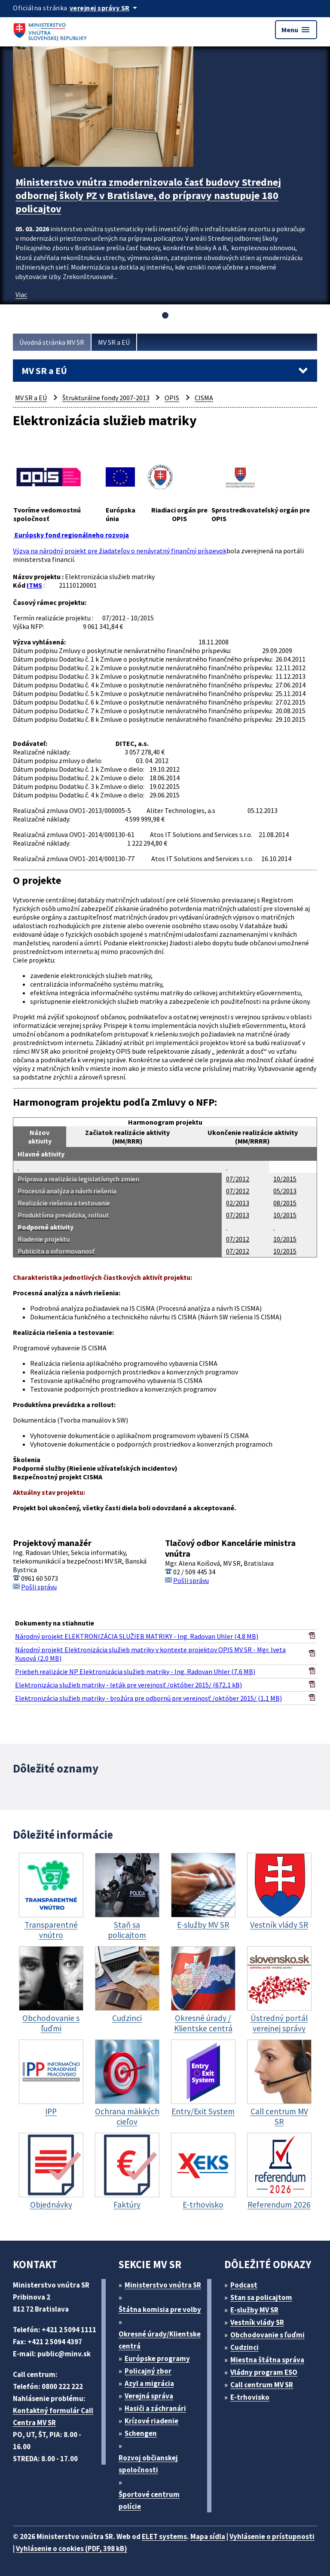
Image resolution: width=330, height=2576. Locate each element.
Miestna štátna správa (267, 2359)
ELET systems (164, 2536)
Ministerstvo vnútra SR (163, 2285)
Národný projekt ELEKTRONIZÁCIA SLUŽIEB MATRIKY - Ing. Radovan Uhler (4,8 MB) (136, 1636)
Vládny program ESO (263, 2372)
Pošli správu (39, 1586)
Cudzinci (244, 2347)
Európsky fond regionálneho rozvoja (71, 535)
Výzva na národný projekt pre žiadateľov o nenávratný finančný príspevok (119, 550)
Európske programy (157, 2358)
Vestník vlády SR (257, 2322)
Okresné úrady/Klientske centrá (160, 2340)
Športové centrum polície (149, 2500)
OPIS (172, 397)
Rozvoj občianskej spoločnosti (148, 2464)
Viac (21, 294)
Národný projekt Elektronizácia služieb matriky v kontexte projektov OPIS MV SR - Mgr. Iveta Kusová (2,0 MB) (150, 1653)
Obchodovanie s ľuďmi (267, 2335)
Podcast (243, 2285)
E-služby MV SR (254, 2310)
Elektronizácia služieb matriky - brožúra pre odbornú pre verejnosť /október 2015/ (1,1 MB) (148, 1698)
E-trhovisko (249, 2397)
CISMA (204, 397)
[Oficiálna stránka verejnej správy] (105, 8)
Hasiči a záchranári (155, 2408)
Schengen (141, 2433)
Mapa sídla (207, 2536)
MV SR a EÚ (114, 342)
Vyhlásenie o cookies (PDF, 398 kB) (71, 2548)
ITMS (34, 585)
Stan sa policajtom (261, 2297)
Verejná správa (149, 2396)
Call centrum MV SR (261, 2384)
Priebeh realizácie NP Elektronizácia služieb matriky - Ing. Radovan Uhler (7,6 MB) (135, 1671)
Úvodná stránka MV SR (51, 342)
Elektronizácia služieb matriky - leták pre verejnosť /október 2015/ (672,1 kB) (128, 1685)
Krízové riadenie (151, 2421)
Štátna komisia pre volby (160, 2309)
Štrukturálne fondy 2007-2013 (106, 397)
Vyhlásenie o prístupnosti (272, 2536)
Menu (296, 30)
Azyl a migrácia (149, 2383)
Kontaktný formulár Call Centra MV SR (53, 2416)
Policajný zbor (148, 2371)
